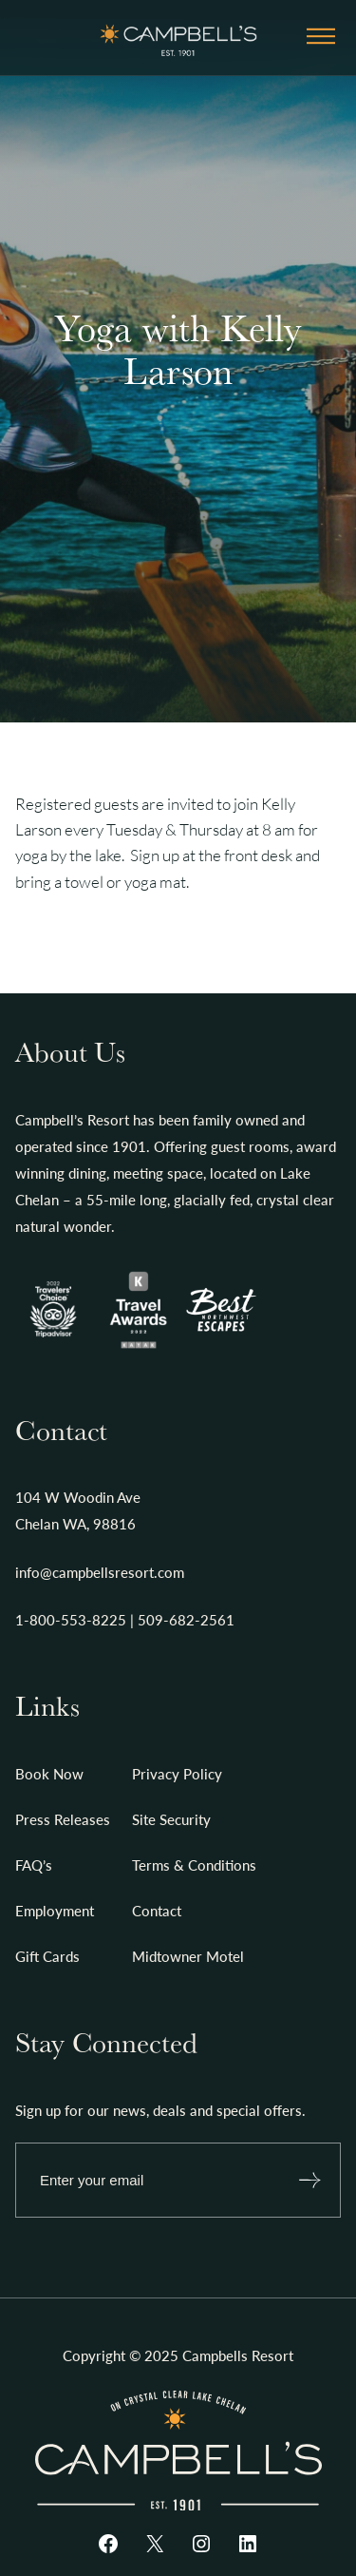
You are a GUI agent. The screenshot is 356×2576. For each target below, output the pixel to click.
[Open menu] (321, 38)
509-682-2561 (186, 1619)
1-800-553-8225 (70, 1619)
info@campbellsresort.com (99, 1572)
